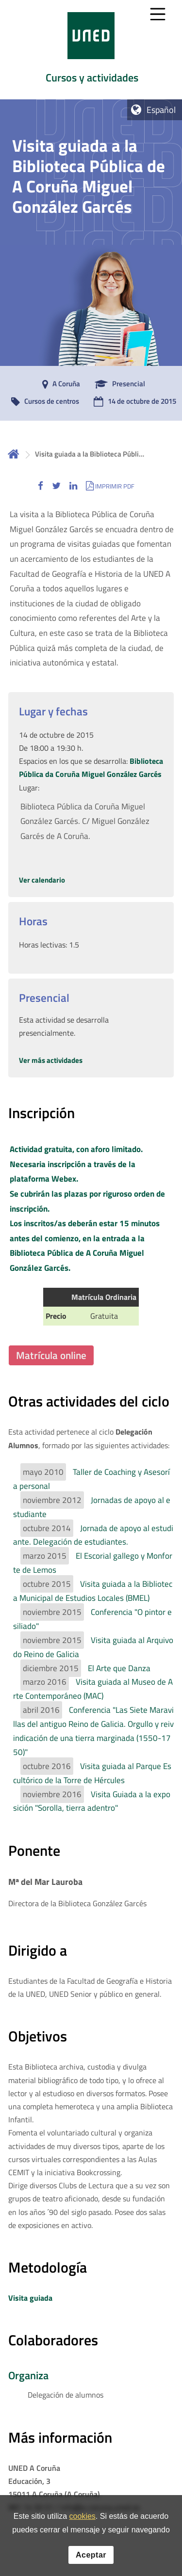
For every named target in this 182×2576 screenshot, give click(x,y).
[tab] (91, 49)
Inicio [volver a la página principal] (13, 454)
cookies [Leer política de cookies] (82, 2519)
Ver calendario (42, 879)
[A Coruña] (59, 384)
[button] (40, 485)
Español (161, 109)
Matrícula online (51, 1355)
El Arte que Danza (119, 1668)
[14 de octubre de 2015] (132, 402)
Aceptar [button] (91, 2557)
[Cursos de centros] (42, 402)
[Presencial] (117, 384)
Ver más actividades (51, 1060)
